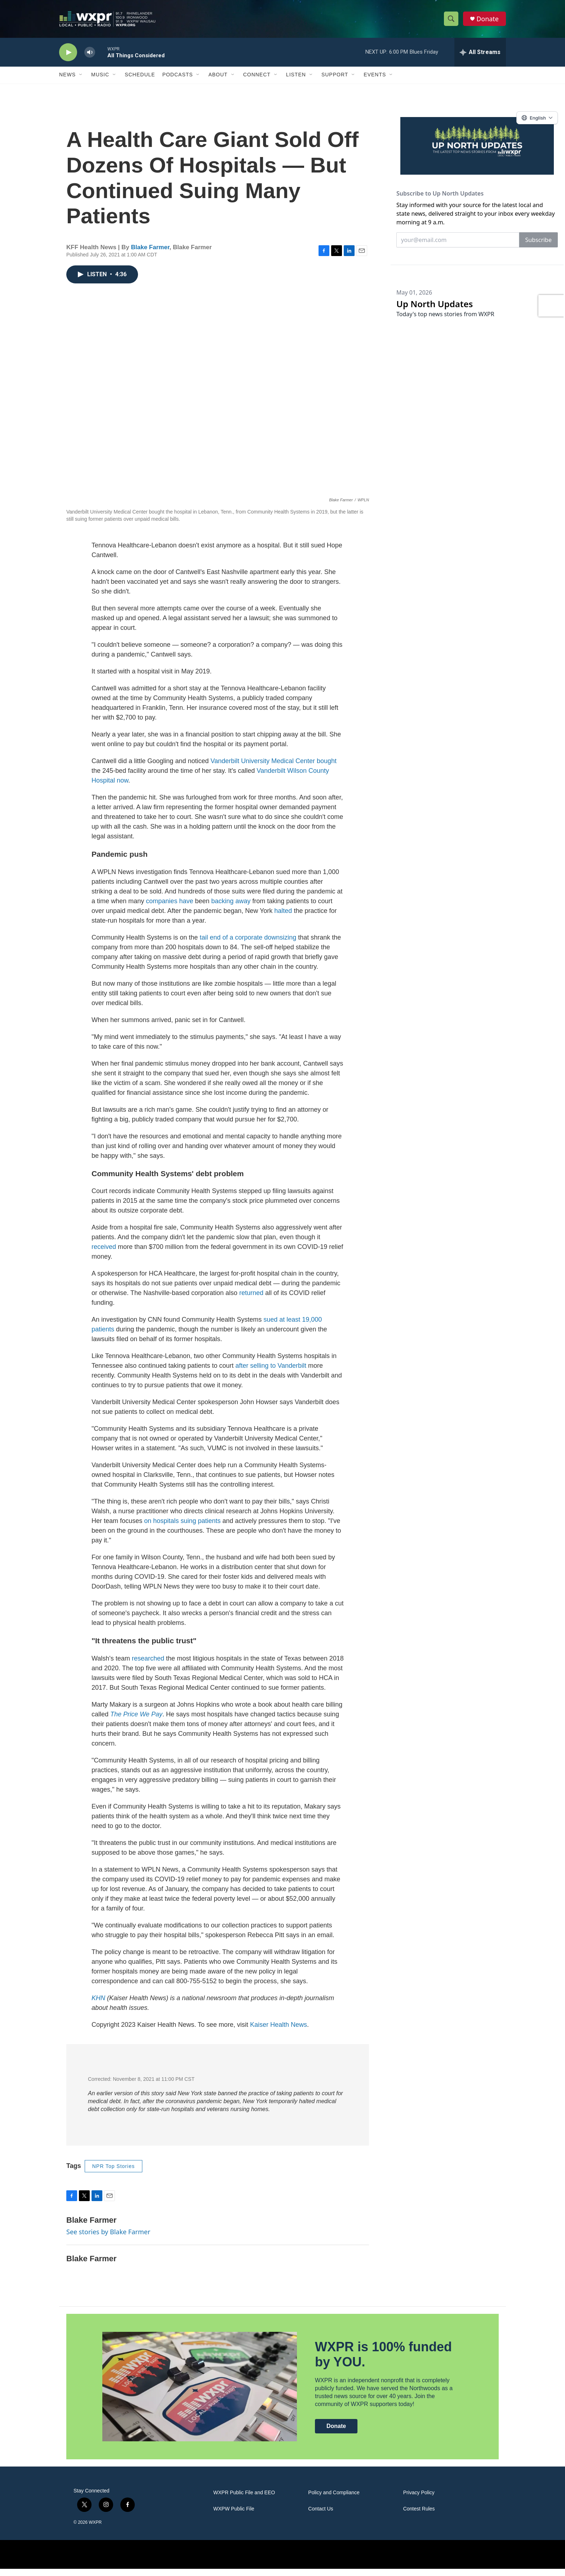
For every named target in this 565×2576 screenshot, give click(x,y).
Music (100, 75)
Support (334, 75)
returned (251, 1300)
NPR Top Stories (113, 2173)
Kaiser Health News (278, 2031)
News (67, 75)
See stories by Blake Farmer (108, 2239)
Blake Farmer (150, 254)
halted (283, 918)
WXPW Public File (233, 2516)
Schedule (140, 75)
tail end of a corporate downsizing (248, 944)
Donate (487, 19)
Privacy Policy (419, 2500)
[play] (68, 52)
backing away (230, 908)
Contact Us (320, 2516)
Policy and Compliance (333, 2500)
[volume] (90, 52)
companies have (169, 908)
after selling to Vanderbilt (270, 1372)
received (104, 1254)
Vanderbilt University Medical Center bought (273, 768)
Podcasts (177, 75)
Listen (296, 75)
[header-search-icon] (451, 19)
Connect (257, 75)
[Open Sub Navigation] (81, 75)
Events (375, 75)
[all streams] (480, 52)
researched (148, 1665)
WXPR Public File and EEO (244, 2500)
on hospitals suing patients (182, 1528)
